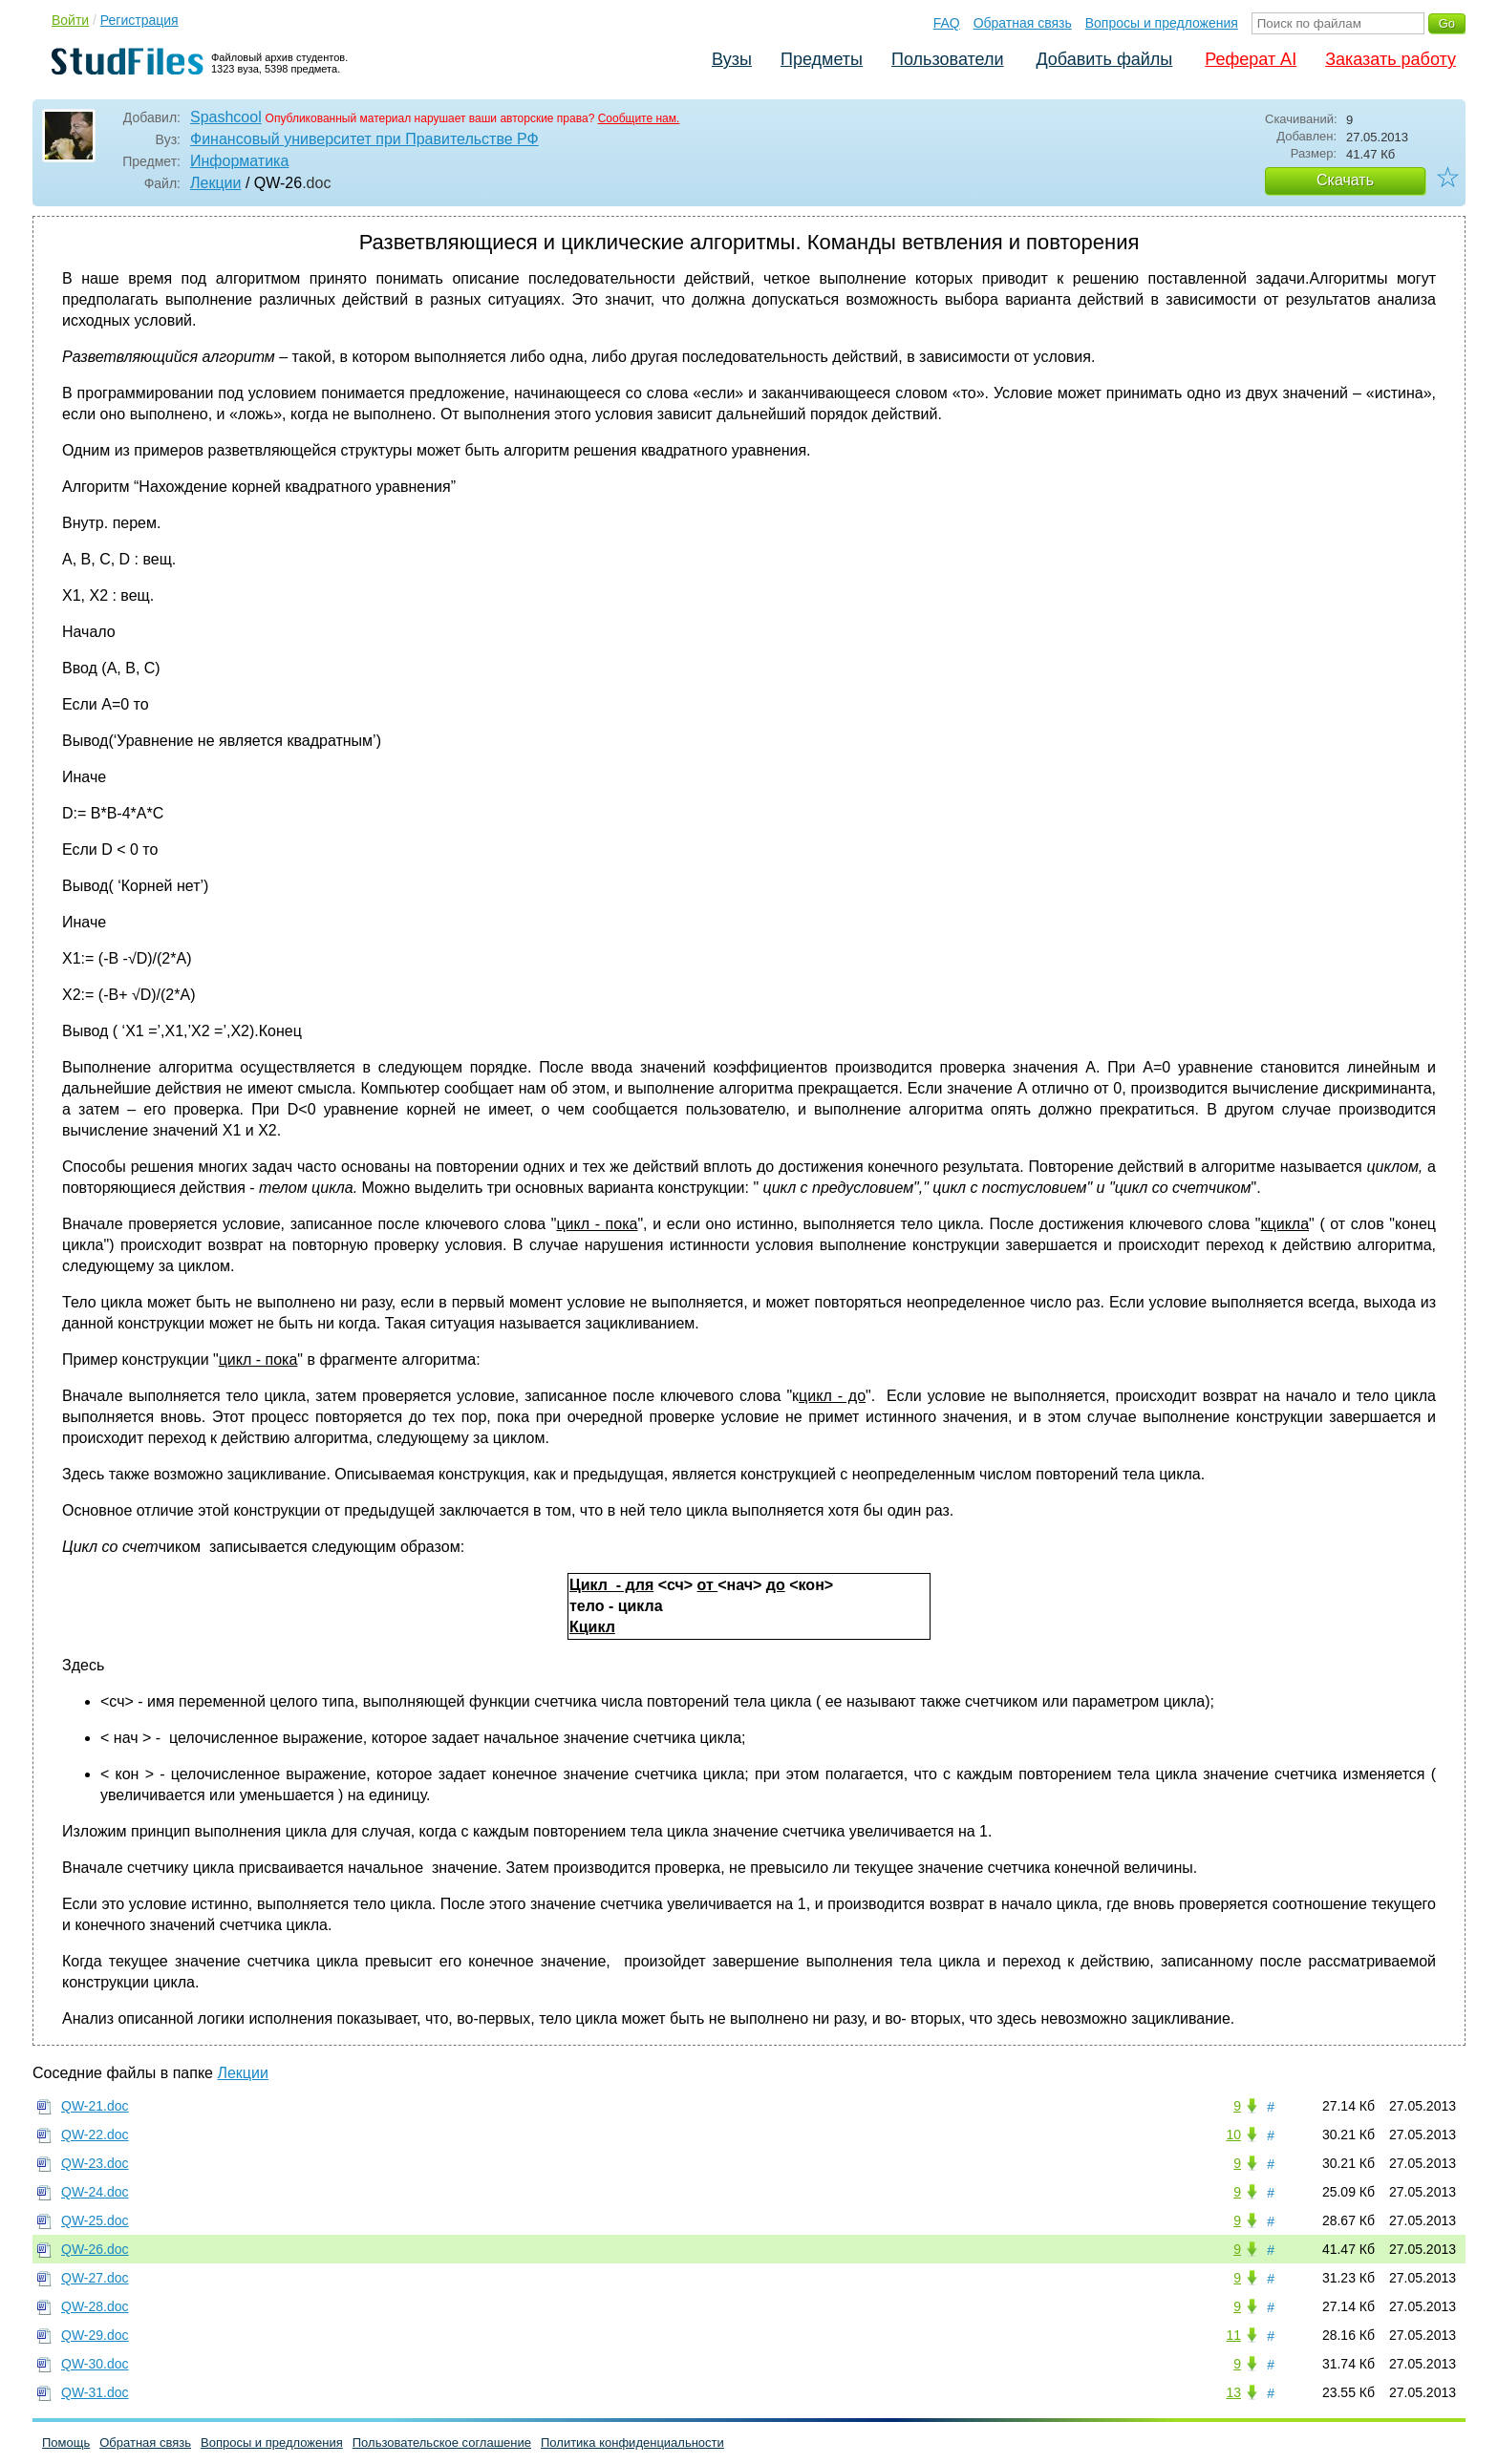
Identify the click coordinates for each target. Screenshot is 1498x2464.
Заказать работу (1390, 59)
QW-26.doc (95, 2249)
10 (1233, 2134)
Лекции (215, 183)
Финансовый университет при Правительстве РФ (364, 139)
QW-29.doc (95, 2335)
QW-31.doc (95, 2392)
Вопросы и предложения (1161, 23)
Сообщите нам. (639, 118)
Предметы (822, 59)
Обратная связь (1023, 23)
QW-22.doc (95, 2134)
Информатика (239, 161)
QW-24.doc (95, 2191)
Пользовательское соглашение (442, 2442)
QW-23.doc (95, 2163)
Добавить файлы (1104, 59)
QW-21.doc (95, 2106)
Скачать (1345, 180)
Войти (70, 20)
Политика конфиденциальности (632, 2442)
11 (1233, 2335)
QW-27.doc (95, 2277)
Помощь (66, 2442)
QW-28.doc (95, 2306)
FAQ (946, 23)
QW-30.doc (95, 2363)
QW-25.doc (95, 2220)
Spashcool (226, 117)
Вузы (732, 59)
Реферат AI (1250, 59)
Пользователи (947, 59)
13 (1233, 2392)
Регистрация (139, 20)
